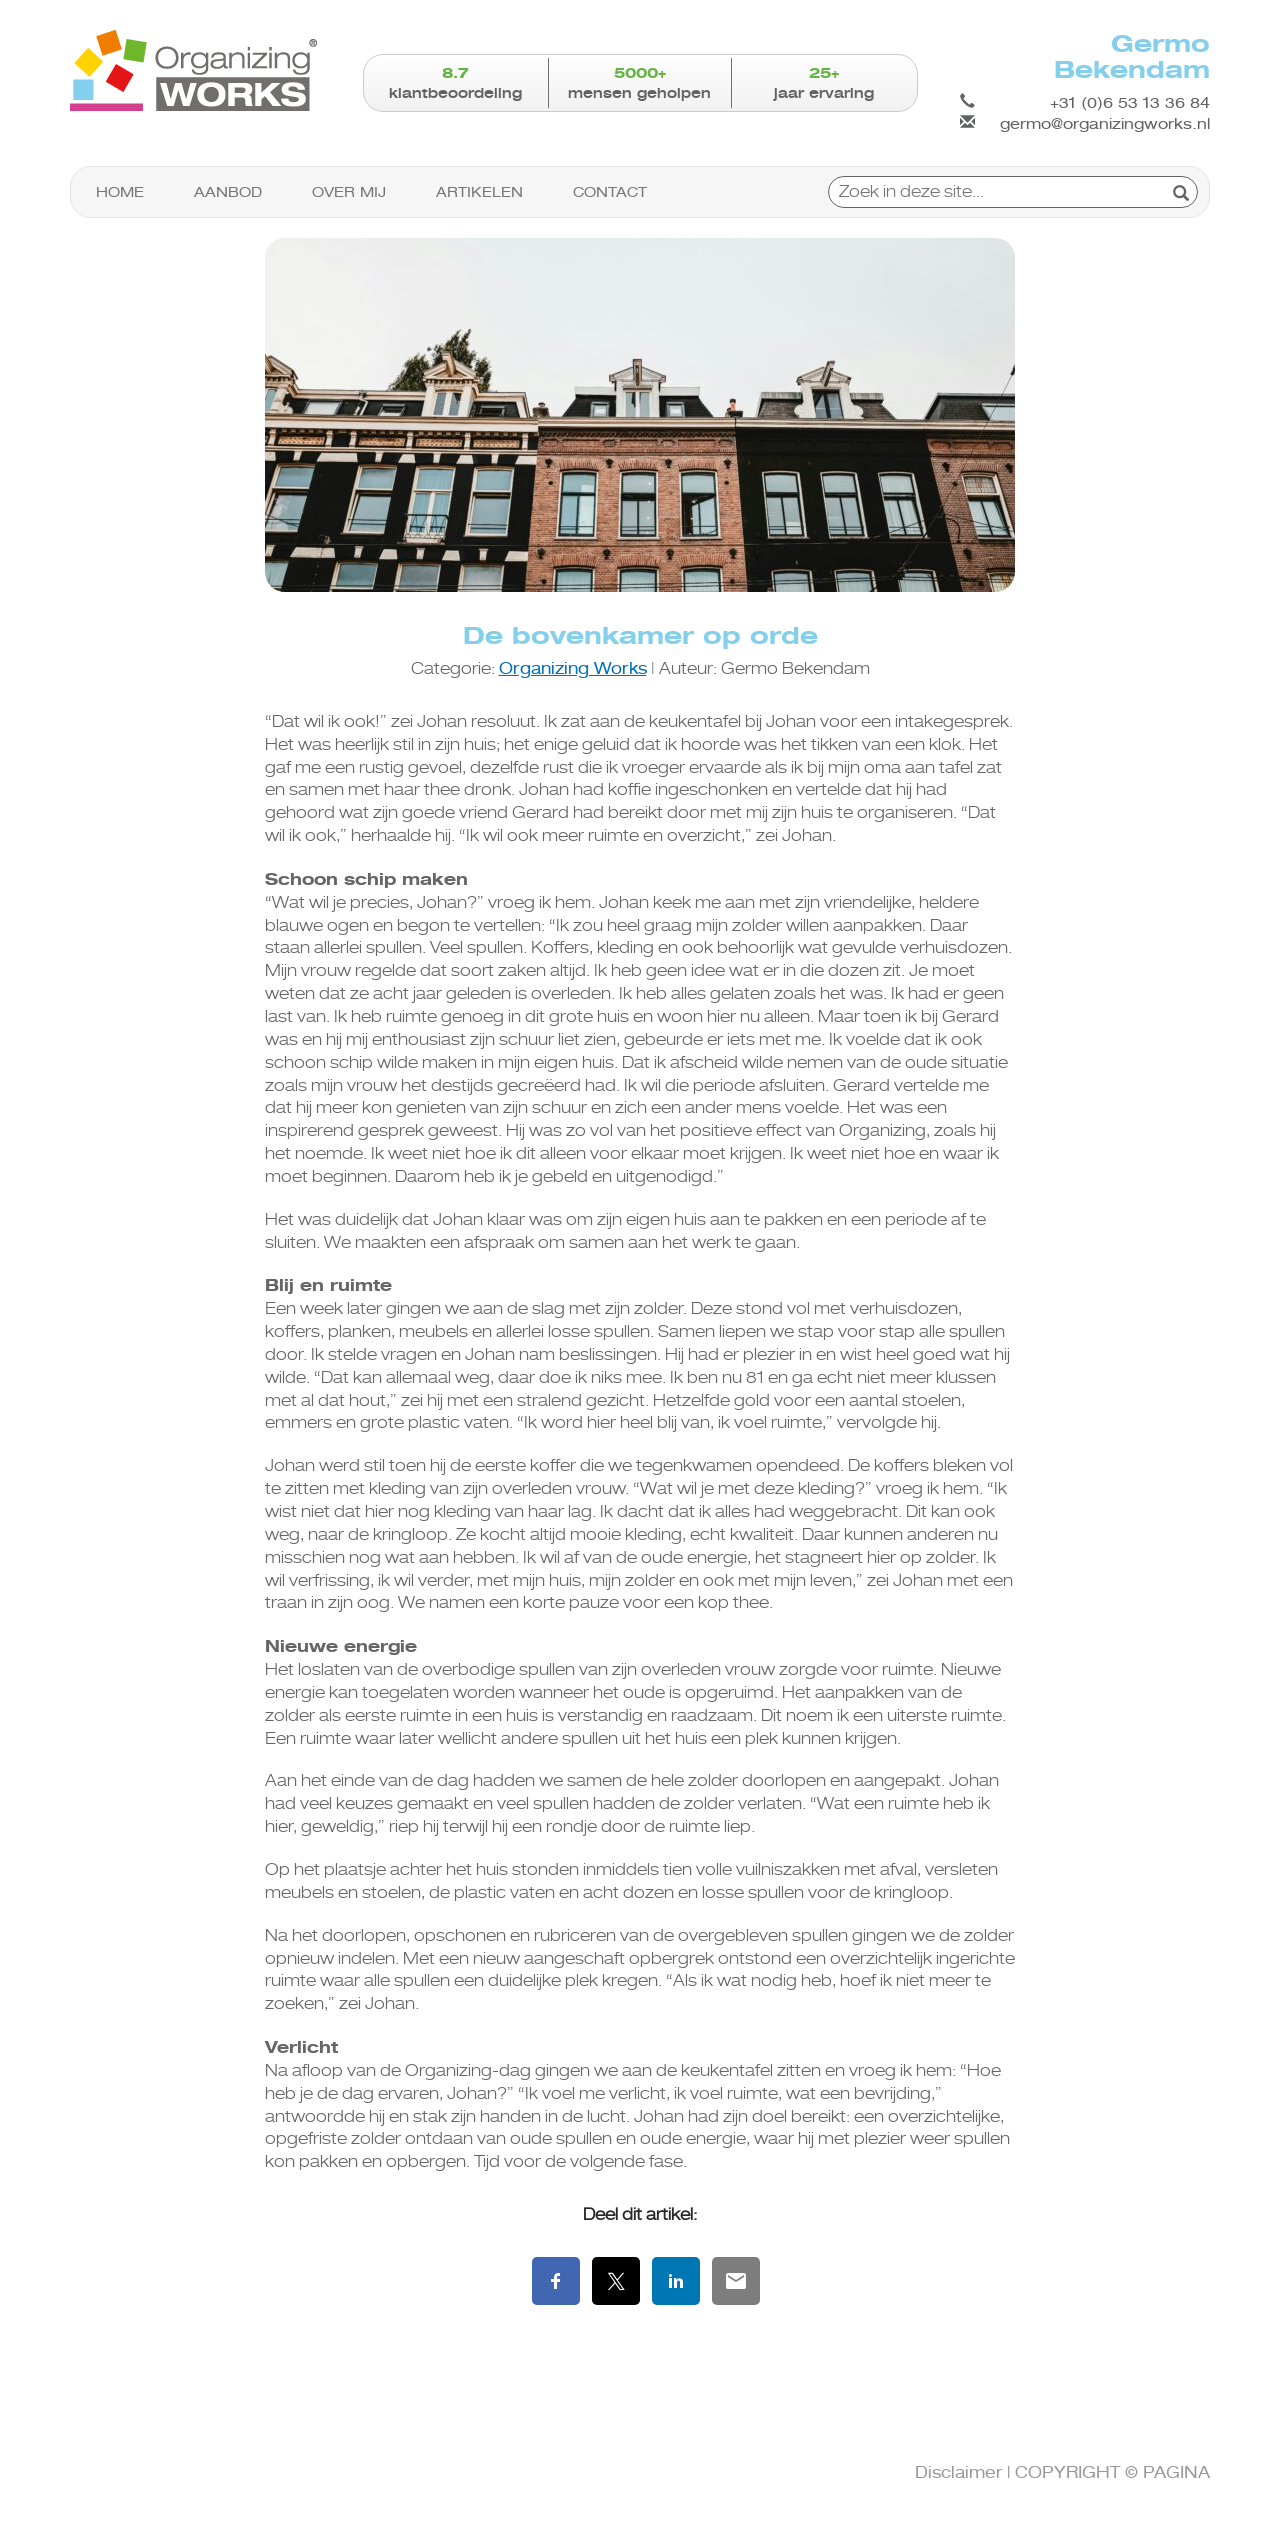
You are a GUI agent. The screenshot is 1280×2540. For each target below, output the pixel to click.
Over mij (349, 192)
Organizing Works (573, 668)
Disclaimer (959, 2472)
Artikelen (479, 192)
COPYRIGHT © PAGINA (1112, 2472)
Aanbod (228, 192)
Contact (610, 192)
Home (120, 192)
